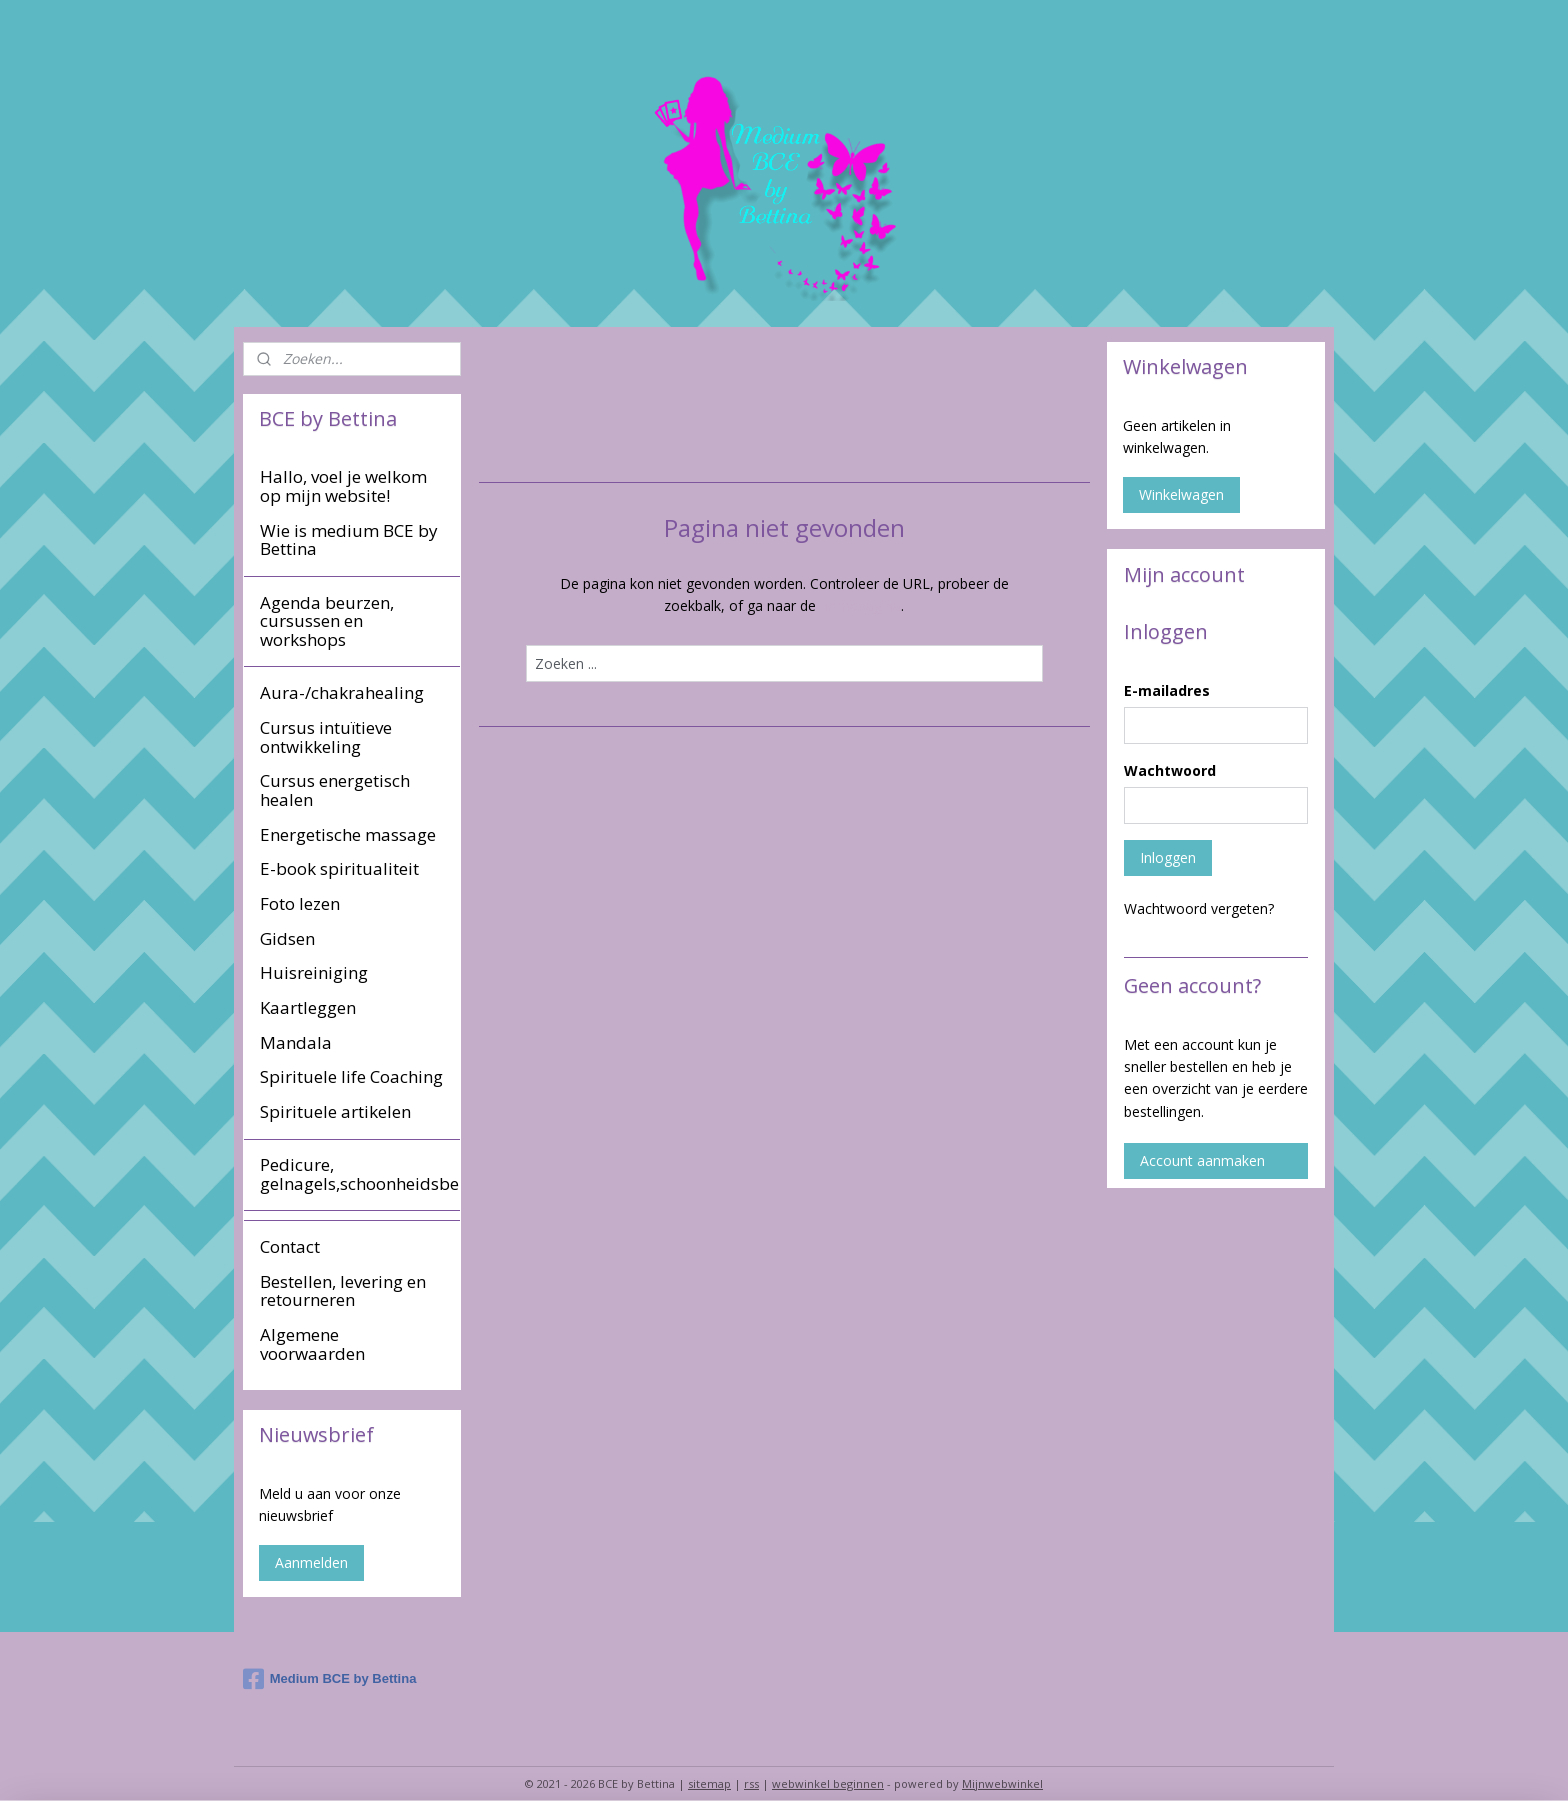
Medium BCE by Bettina (330, 1679)
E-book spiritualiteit (339, 868)
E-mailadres (1167, 690)
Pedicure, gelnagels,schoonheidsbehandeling (360, 1174)
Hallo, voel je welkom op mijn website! (343, 486)
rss (751, 1783)
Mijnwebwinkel (1002, 1783)
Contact (290, 1246)
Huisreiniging (314, 972)
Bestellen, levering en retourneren (343, 1291)
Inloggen (1168, 857)
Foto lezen (300, 903)
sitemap (709, 1783)
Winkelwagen (1181, 494)
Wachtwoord (1170, 770)
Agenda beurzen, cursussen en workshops (327, 621)
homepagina (860, 605)
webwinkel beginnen (828, 1783)
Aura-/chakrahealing (342, 692)
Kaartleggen (308, 1007)
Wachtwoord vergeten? (1199, 908)
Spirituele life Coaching (351, 1076)
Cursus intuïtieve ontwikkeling (326, 737)
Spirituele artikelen (335, 1111)
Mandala (296, 1042)
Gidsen (287, 938)
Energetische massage (348, 834)
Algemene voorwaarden (312, 1344)
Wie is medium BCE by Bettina (349, 540)
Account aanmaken (1202, 1160)
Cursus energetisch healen (335, 790)
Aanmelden (311, 1562)
